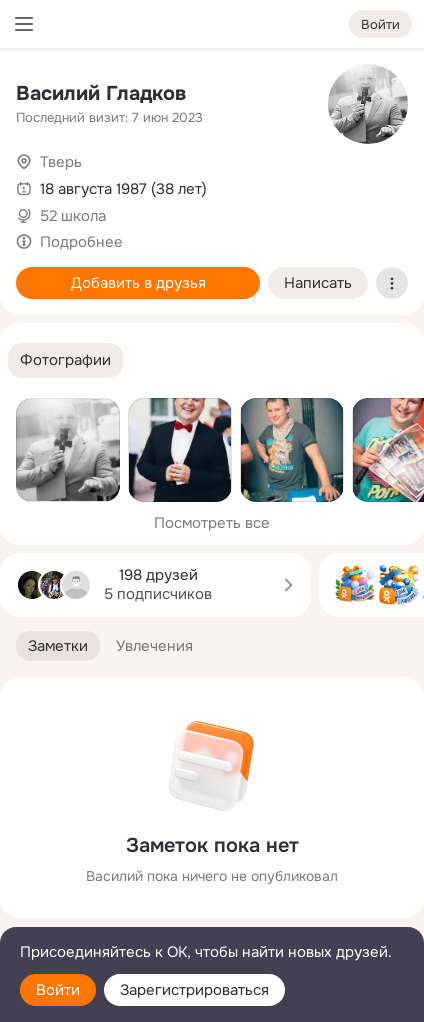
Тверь (61, 162)
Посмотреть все (212, 523)
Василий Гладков (101, 93)
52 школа (73, 216)
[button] (65, 360)
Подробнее (81, 242)
